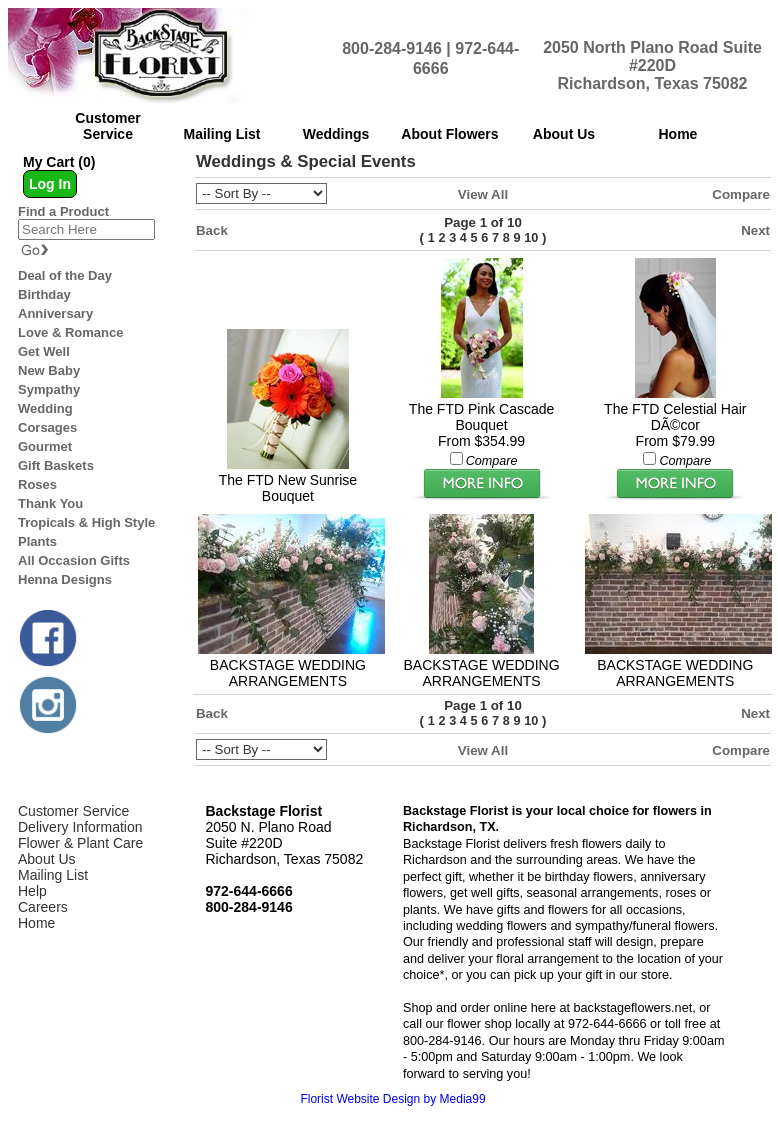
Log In (50, 184)
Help (32, 891)
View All (483, 194)
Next (755, 230)
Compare (741, 194)
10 (531, 238)
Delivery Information (80, 827)
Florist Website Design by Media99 (392, 1099)
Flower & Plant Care (80, 843)
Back (212, 230)
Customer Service (73, 811)
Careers (43, 907)
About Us (47, 859)
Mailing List (53, 875)
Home (36, 923)
